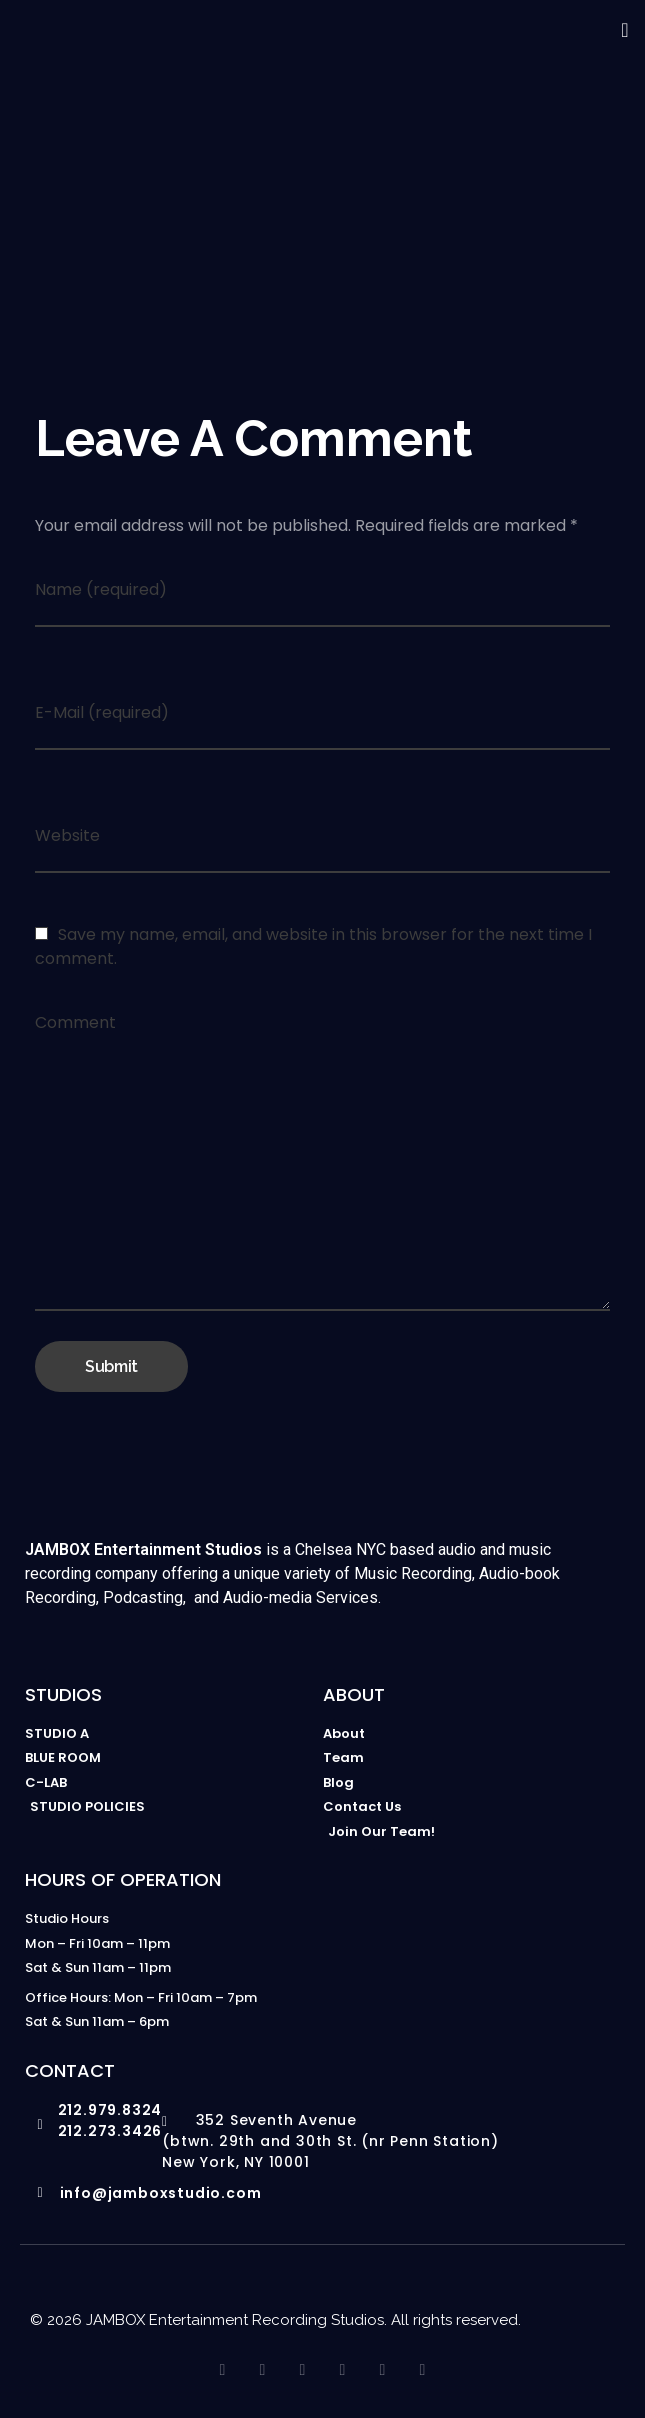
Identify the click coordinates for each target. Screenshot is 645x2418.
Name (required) (101, 589)
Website (67, 835)
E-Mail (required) (102, 712)
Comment (75, 1022)
